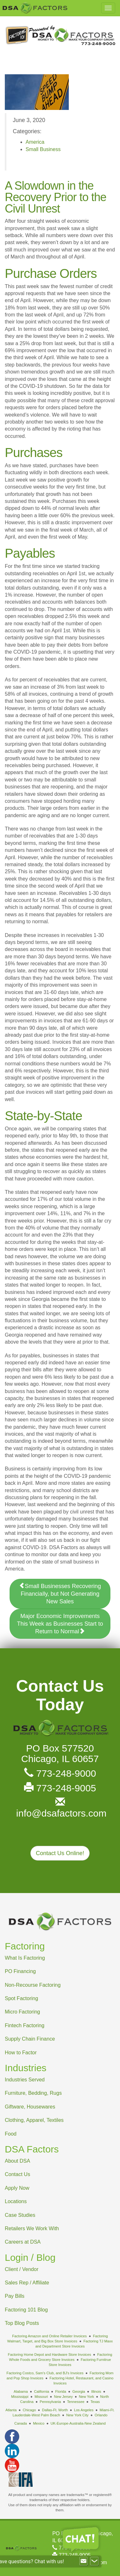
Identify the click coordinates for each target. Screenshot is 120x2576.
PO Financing (20, 1971)
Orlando (101, 2415)
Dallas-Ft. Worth (55, 2410)
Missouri (41, 2396)
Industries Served (25, 2079)
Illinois (96, 2391)
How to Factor (21, 2052)
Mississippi (19, 2396)
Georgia (78, 2391)
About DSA (17, 2161)
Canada (20, 2423)
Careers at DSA (23, 2242)
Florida (60, 2391)
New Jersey (63, 2396)
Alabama (21, 2391)
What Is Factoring (25, 1958)
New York (86, 2396)
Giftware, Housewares (30, 2106)
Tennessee (75, 2402)
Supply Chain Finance (30, 2039)
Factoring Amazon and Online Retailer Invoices (49, 2336)
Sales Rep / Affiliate (27, 2282)
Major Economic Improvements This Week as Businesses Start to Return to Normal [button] (60, 1624)
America (35, 142)
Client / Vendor (21, 2269)
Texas (95, 2402)
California (41, 2391)
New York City (77, 2415)
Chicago (29, 2410)
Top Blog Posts (22, 2323)
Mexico (38, 2423)
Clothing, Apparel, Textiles (34, 2120)
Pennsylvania (50, 2402)
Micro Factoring (22, 2011)
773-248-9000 (60, 1773)
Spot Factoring (21, 1998)
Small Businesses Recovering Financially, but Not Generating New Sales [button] (60, 1594)
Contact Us (17, 2174)
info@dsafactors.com (60, 1807)
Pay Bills (14, 2296)
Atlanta (11, 2410)
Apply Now (17, 2188)
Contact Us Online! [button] (60, 1853)
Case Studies (20, 2215)
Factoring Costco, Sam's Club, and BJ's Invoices (45, 2373)
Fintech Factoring (24, 2025)
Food (10, 2134)
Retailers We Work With (32, 2228)
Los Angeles (83, 2410)
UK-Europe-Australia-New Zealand (78, 2423)
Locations (16, 2201)
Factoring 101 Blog (26, 2309)
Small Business (43, 149)
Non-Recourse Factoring (32, 1985)
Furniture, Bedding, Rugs (33, 2093)
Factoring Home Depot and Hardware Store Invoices (49, 2354)
